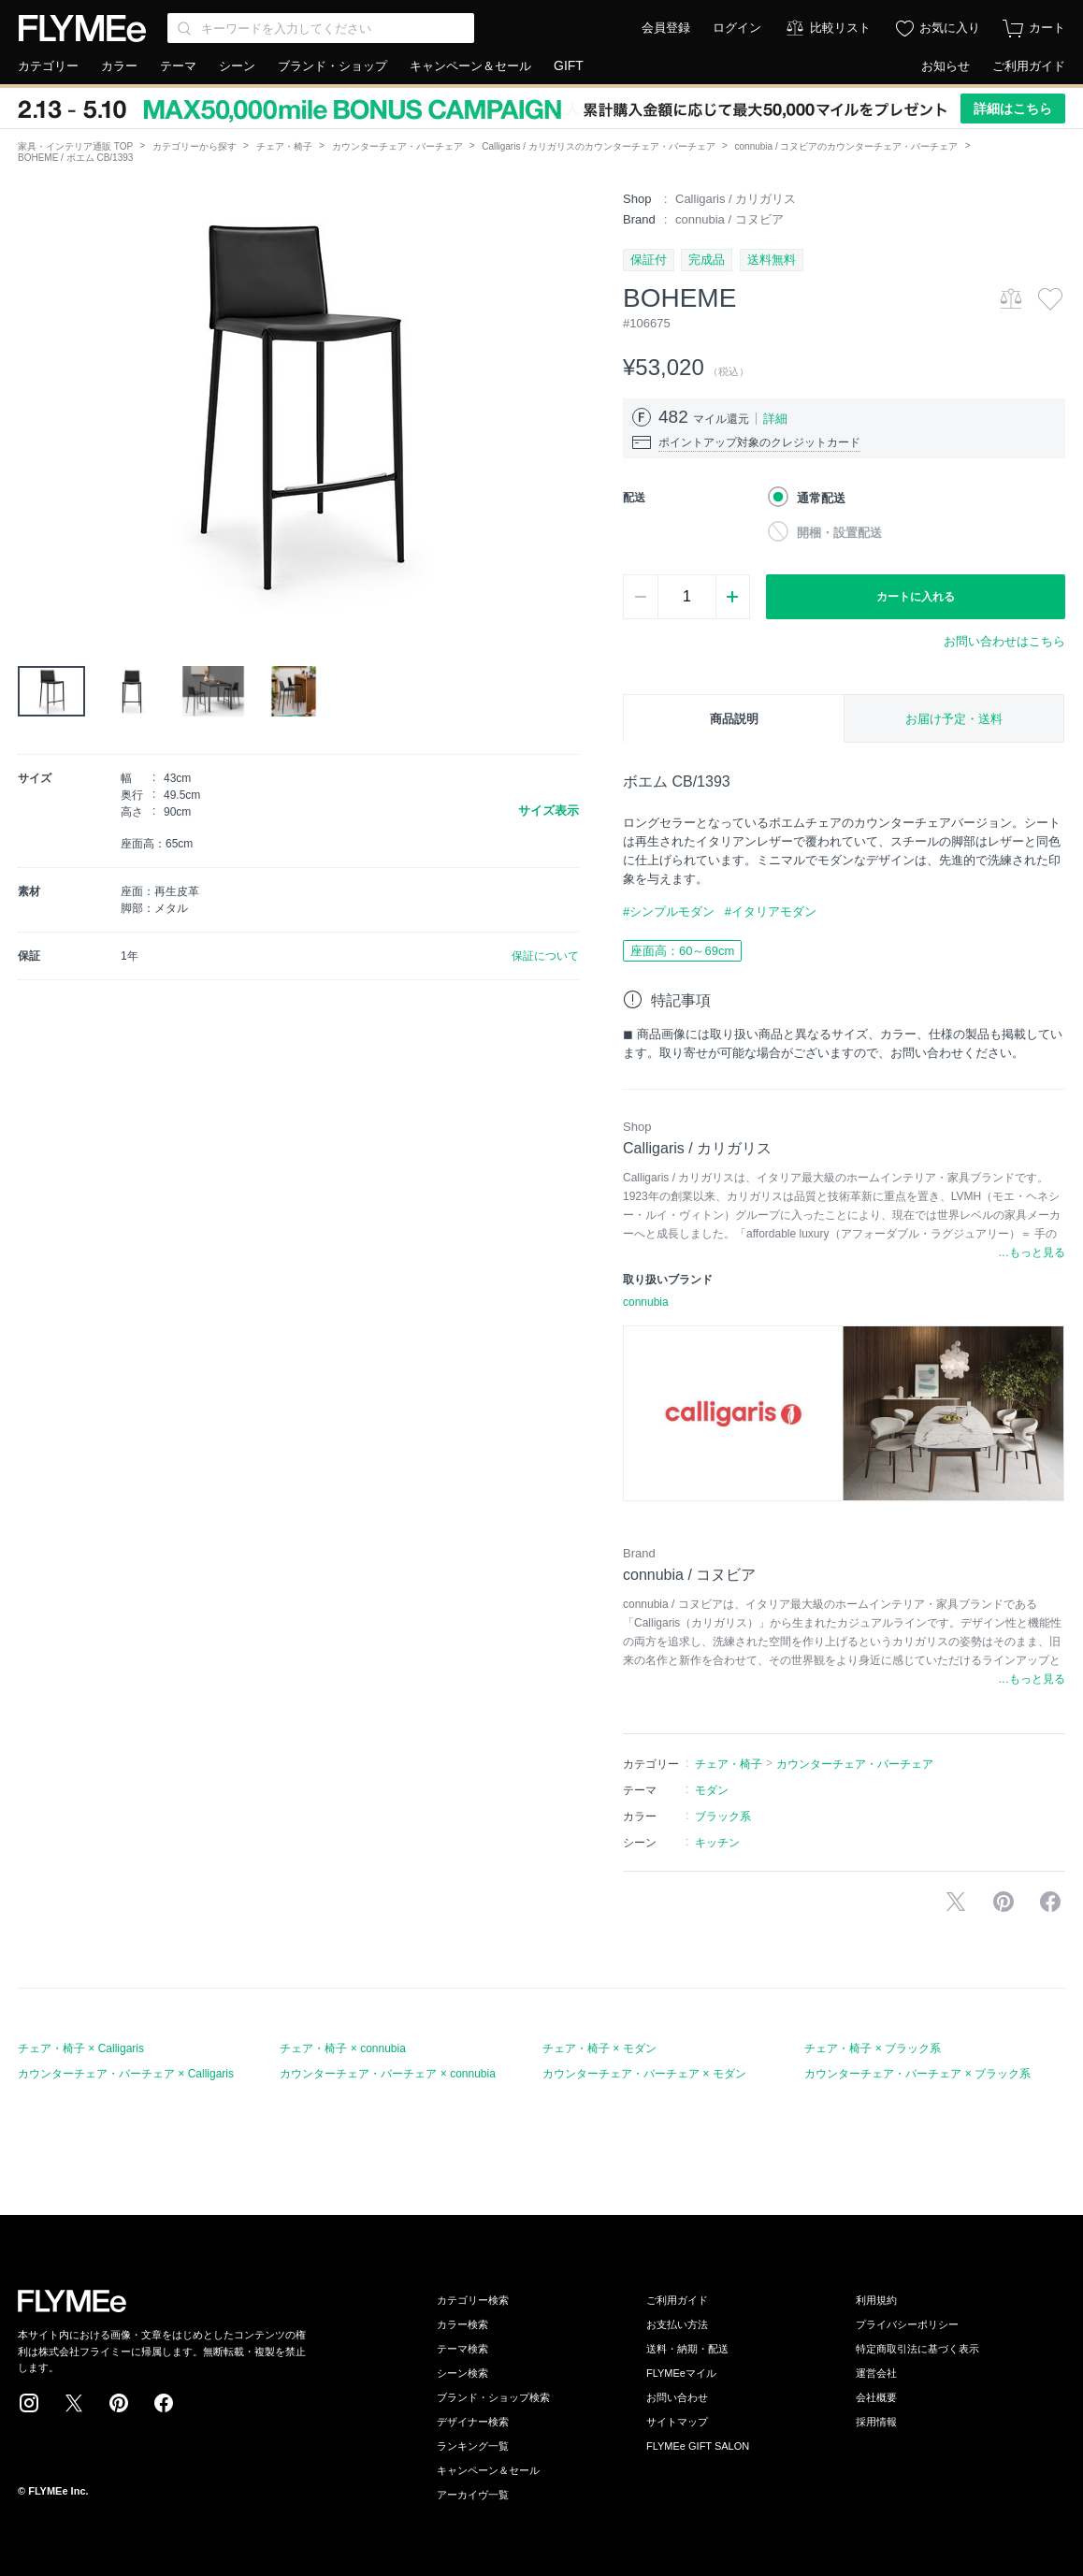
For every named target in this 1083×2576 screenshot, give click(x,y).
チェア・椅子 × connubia (342, 2048)
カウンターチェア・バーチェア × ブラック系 (917, 2073)
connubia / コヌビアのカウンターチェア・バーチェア (847, 146)
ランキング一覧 (473, 2446)
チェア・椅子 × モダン (599, 2048)
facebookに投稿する (1050, 1902)
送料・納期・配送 (687, 2348)
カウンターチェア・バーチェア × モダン (644, 2073)
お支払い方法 (677, 2324)
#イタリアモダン (770, 911)
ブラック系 (723, 1816)
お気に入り (949, 28)
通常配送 (821, 498)
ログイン (737, 28)
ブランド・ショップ (332, 66)
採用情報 (876, 2421)
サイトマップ (677, 2421)
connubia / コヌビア (729, 219)
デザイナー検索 (473, 2421)
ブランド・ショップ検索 (493, 2397)
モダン (712, 1790)
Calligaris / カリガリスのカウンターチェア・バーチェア (598, 146)
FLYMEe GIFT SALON (697, 2446)
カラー (119, 66)
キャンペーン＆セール (470, 66)
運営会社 (876, 2373)
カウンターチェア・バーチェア (397, 146)
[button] (33, 401)
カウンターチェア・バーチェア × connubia (387, 2073)
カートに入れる (915, 596)
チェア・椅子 (284, 146)
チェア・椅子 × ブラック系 (872, 2048)
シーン (237, 66)
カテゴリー (48, 66)
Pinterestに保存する (1003, 1902)
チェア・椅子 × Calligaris (81, 2048)
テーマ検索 (462, 2348)
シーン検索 (462, 2373)
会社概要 (876, 2397)
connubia (646, 1302)
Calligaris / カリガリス (735, 199)
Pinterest (119, 2403)
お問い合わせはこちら (1004, 641)
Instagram (29, 2403)
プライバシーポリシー (907, 2324)
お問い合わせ (677, 2397)
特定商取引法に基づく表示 (917, 2348)
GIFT (569, 65)
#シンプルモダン (669, 911)
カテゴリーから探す (194, 146)
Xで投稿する (956, 1902)
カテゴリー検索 (473, 2300)
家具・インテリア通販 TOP (75, 146)
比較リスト (840, 28)
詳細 (775, 419)
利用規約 (876, 2300)
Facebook (163, 2403)
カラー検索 (462, 2324)
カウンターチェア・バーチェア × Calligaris (126, 2073)
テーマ (178, 66)
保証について (545, 955)
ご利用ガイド (1028, 66)
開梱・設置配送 (839, 533)
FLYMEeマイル (681, 2373)
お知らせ (945, 66)
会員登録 (666, 28)
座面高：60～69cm (682, 951)
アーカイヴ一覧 (473, 2494)
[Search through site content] (320, 28)
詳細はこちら (1013, 108)
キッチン (717, 1842)
